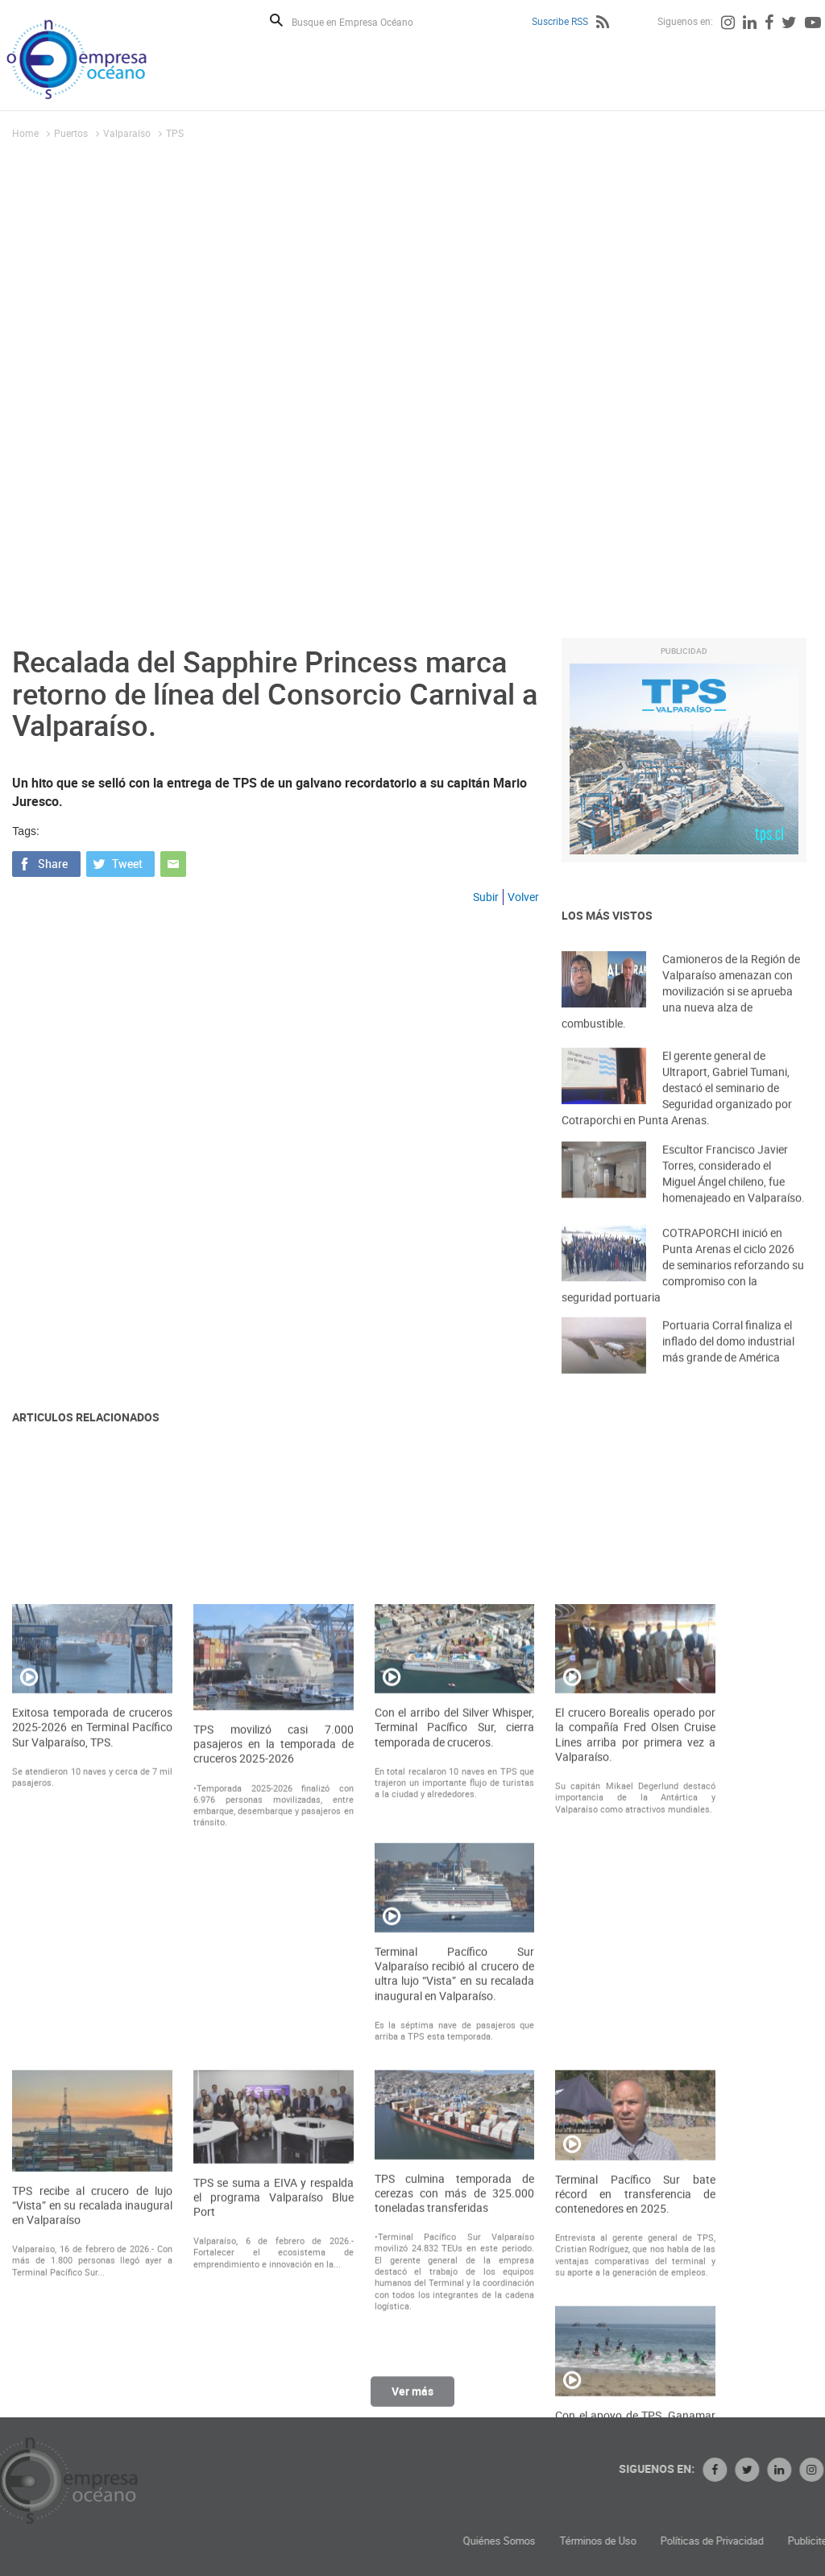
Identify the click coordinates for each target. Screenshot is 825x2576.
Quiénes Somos (615, 2541)
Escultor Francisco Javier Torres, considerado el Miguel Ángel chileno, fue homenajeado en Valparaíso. (733, 1190)
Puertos (71, 132)
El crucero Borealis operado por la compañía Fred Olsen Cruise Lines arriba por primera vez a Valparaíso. (635, 1983)
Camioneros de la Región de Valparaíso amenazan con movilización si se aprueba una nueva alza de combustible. (681, 1012)
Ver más (412, 2399)
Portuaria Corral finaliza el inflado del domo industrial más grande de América (728, 1356)
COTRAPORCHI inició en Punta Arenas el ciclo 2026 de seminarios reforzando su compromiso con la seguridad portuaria (683, 1286)
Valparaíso (127, 132)
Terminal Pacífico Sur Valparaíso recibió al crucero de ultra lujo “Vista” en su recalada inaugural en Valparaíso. (455, 2223)
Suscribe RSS (560, 20)
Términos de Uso (714, 2541)
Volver (523, 896)
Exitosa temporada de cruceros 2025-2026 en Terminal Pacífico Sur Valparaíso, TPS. (92, 1976)
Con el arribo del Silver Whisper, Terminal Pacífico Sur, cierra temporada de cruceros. (455, 1976)
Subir (486, 896)
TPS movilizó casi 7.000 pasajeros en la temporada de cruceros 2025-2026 (273, 1993)
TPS (175, 132)
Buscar (276, 20)
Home (25, 132)
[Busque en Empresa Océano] (362, 21)
